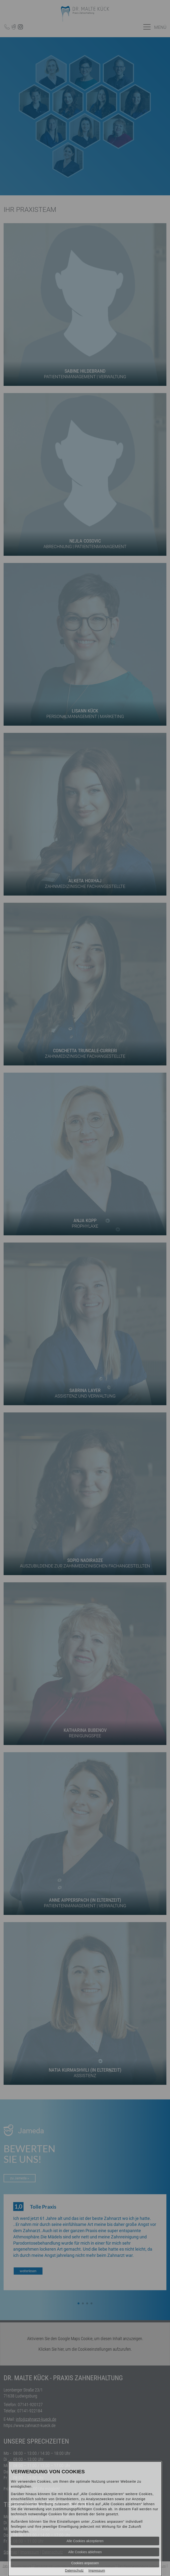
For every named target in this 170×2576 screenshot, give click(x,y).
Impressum (96, 2570)
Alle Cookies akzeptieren (85, 2541)
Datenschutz (74, 2570)
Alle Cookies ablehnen (85, 2552)
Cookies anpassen (85, 2563)
